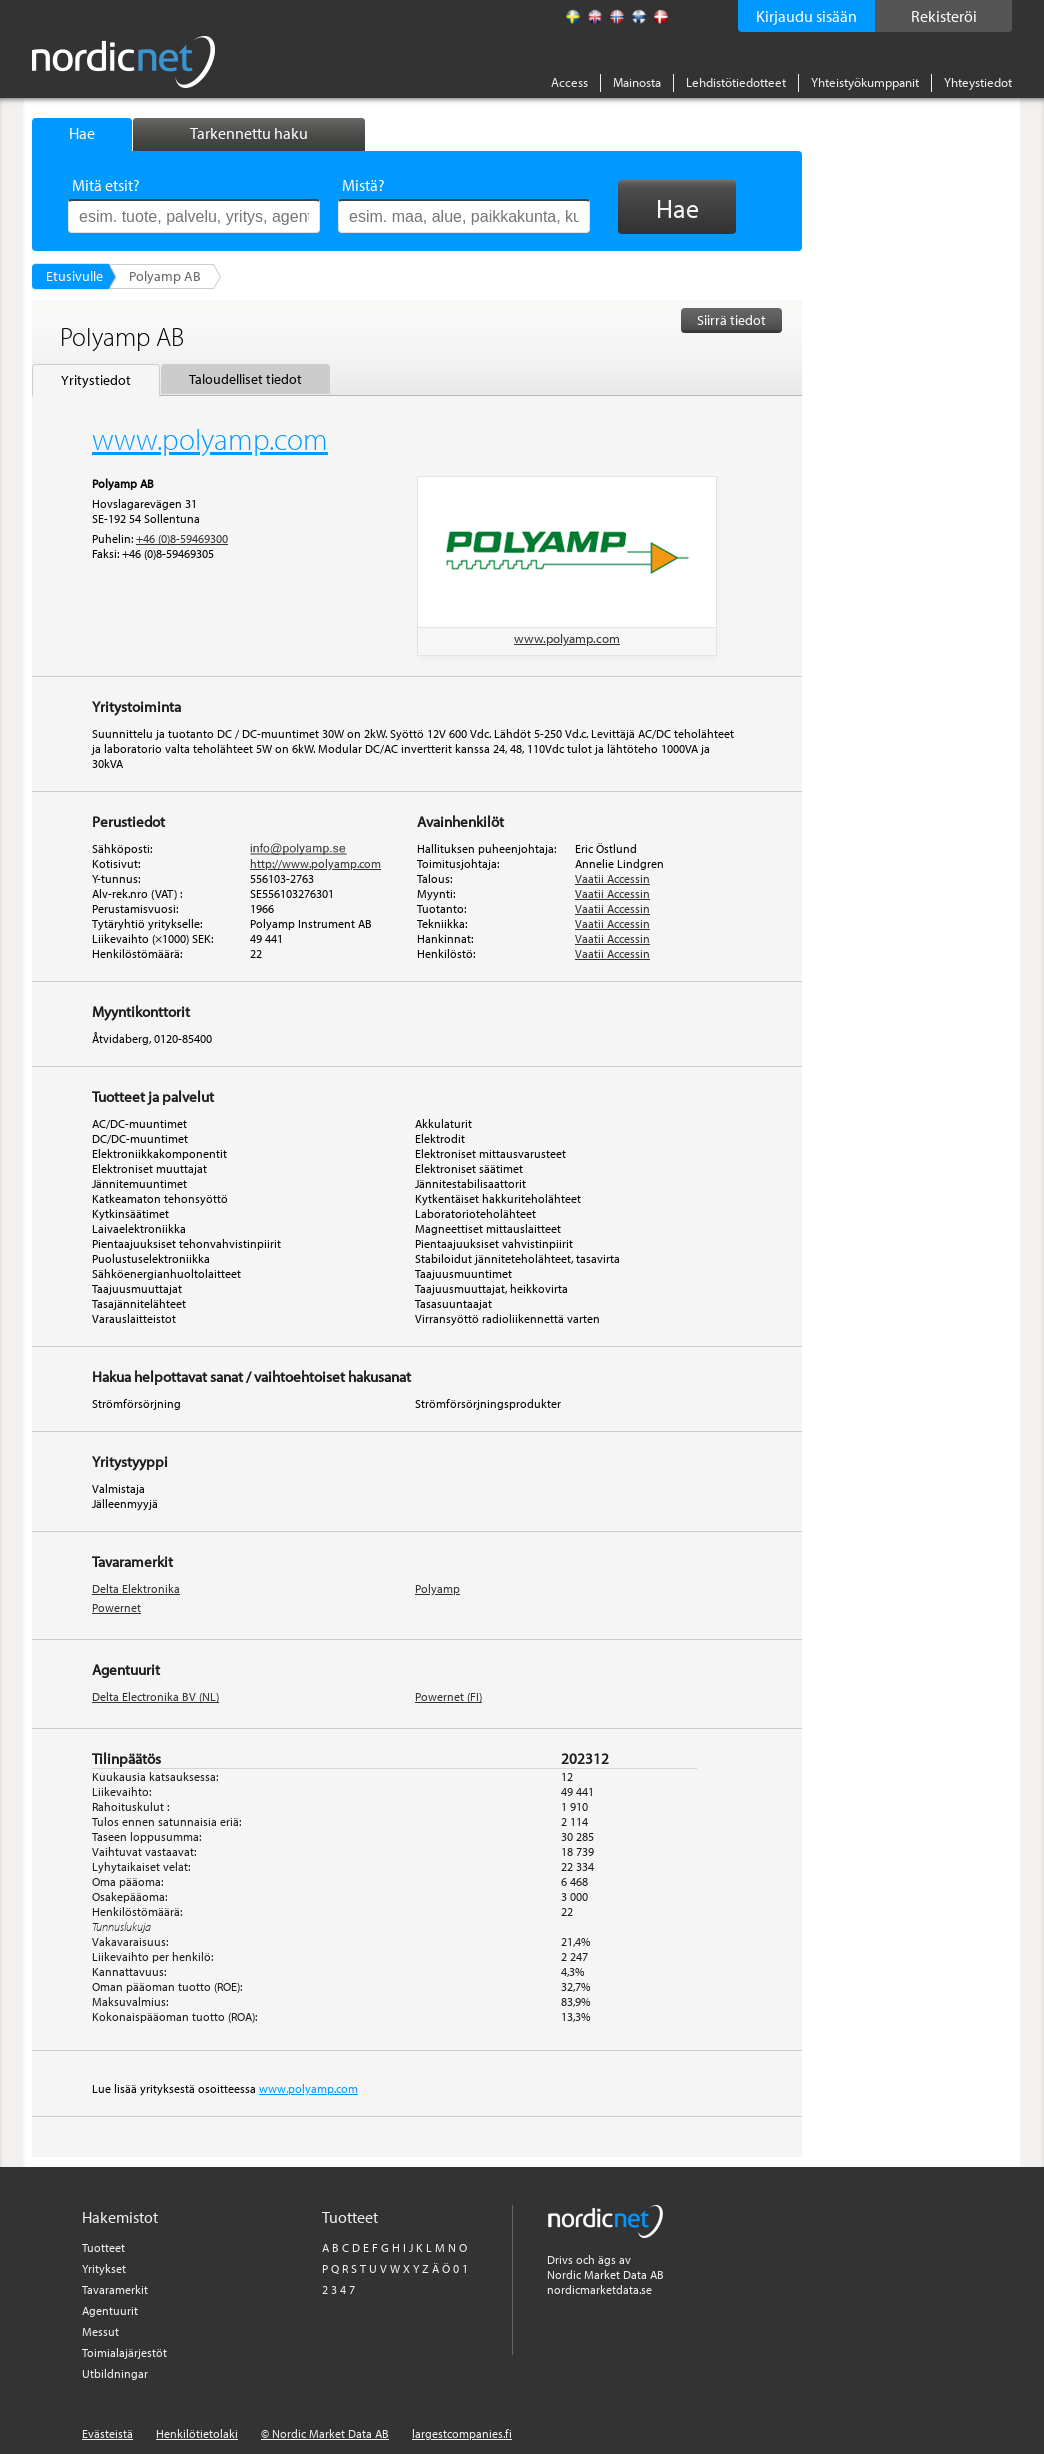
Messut (100, 2331)
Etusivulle (74, 276)
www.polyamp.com (567, 638)
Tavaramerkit (115, 2289)
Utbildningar (115, 2373)
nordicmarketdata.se (599, 2289)
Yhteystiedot (978, 82)
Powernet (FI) (448, 1696)
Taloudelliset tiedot (245, 379)
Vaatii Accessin (612, 878)
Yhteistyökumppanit (865, 82)
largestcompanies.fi (462, 2433)
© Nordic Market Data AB (325, 2433)
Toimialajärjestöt (124, 2352)
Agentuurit (110, 2310)
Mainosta (637, 82)
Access (569, 82)
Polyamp (437, 1588)
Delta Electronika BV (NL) (155, 1696)
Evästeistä (107, 2433)
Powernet (116, 1607)
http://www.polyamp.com (315, 863)
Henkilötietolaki (197, 2433)
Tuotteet (103, 2247)
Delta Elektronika (136, 1588)
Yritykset (104, 2268)
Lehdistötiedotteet (736, 82)
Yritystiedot (96, 380)
